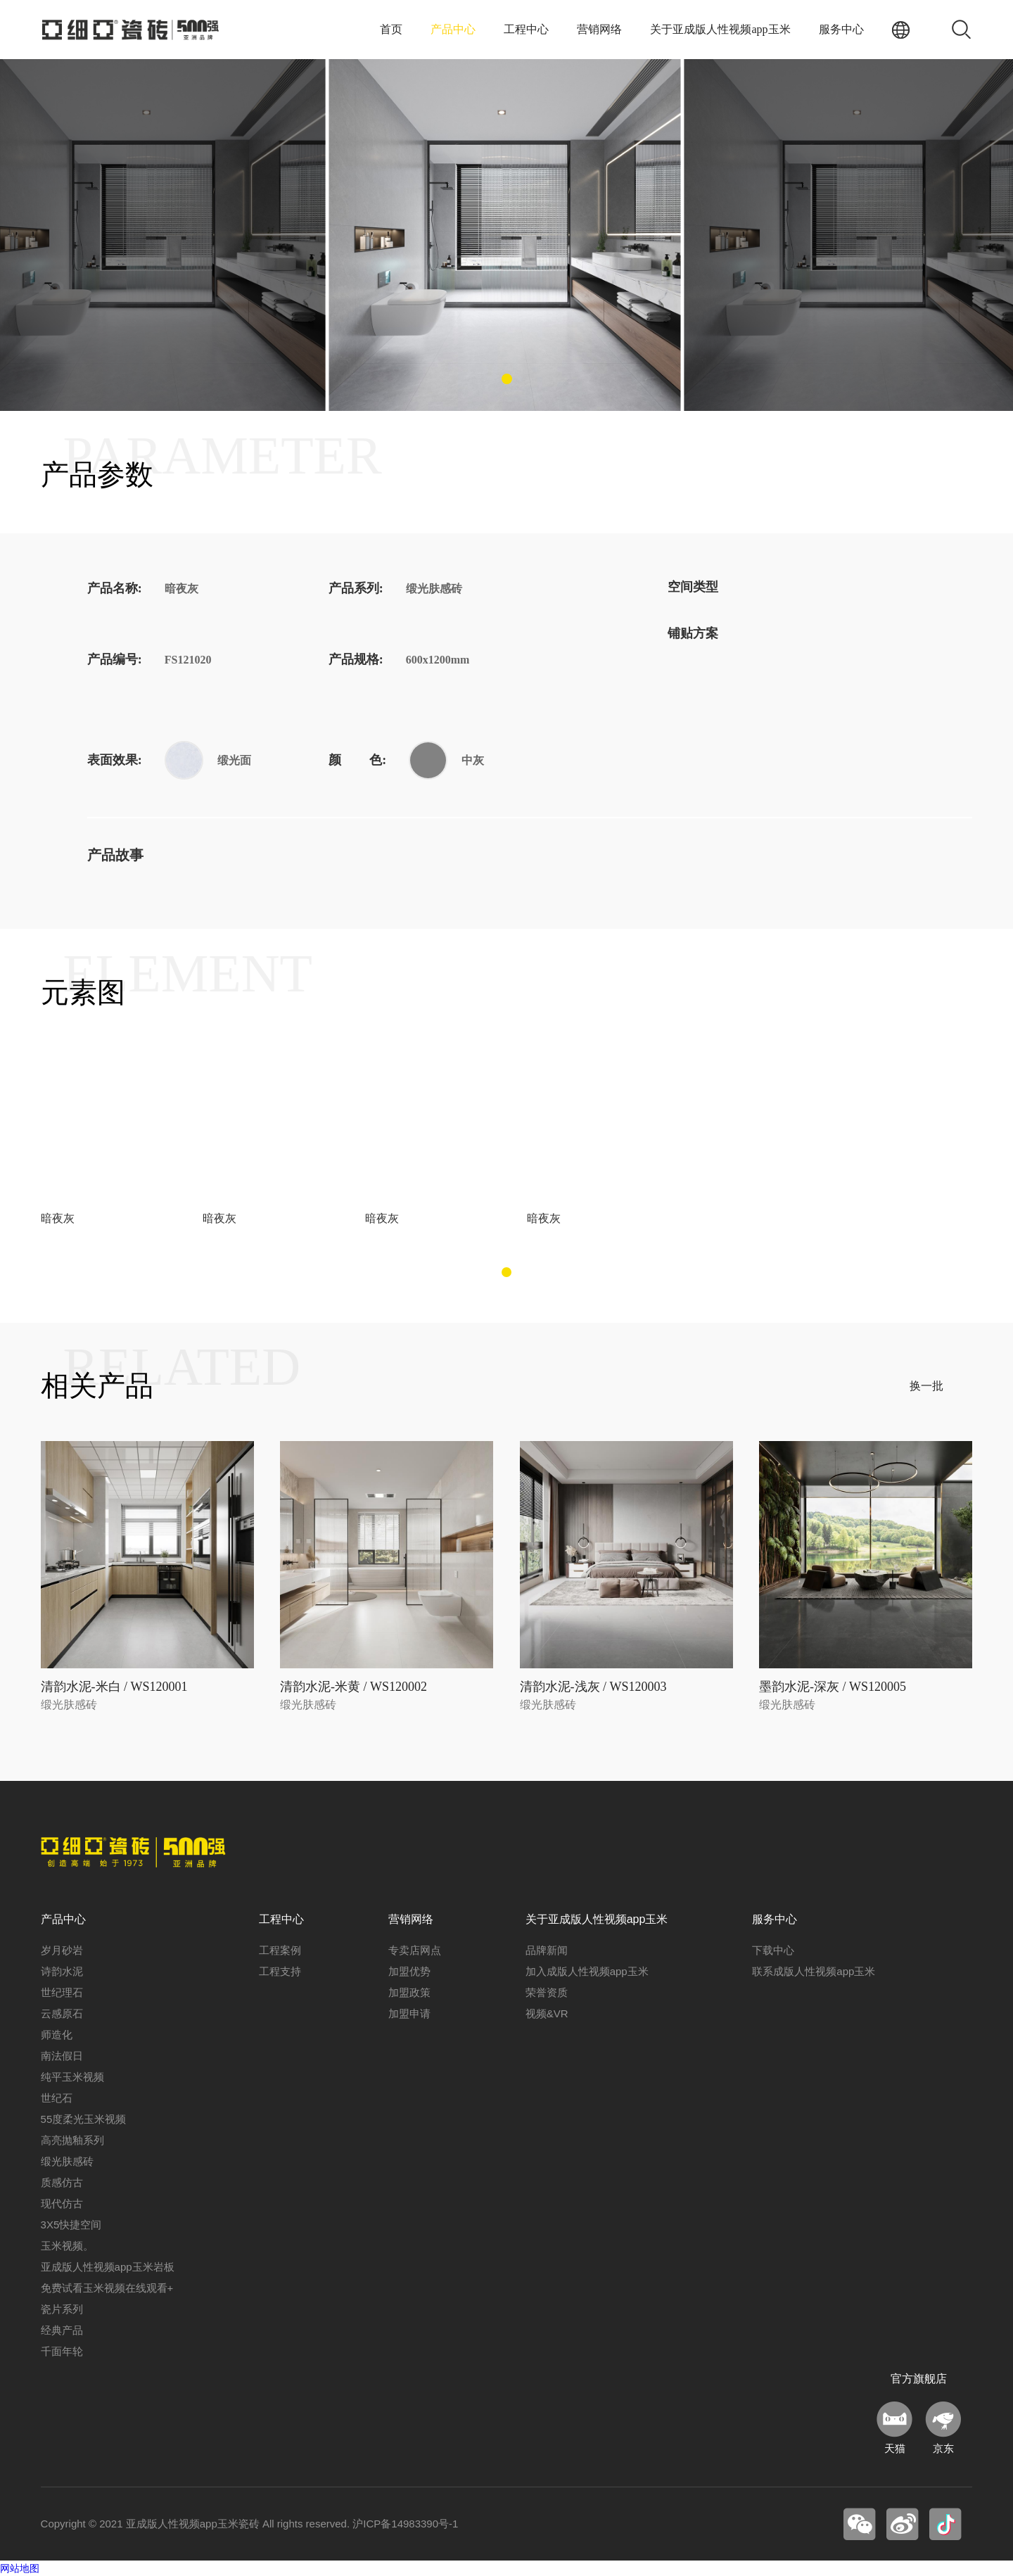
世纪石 (56, 2098)
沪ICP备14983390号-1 (405, 2524)
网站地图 (19, 2568)
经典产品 (62, 2330)
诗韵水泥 (62, 1971)
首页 (391, 29)
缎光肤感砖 (67, 2161)
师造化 (56, 2035)
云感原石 (62, 2013)
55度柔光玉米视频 (84, 2119)
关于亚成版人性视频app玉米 (720, 29)
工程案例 (280, 1950)
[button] (507, 379)
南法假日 (62, 2056)
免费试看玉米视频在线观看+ (107, 2288)
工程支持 (280, 1971)
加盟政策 (409, 1992)
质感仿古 (62, 2182)
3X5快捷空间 (71, 2225)
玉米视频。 (67, 2246)
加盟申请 (409, 2013)
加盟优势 (409, 1971)
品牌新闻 (546, 1950)
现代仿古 (62, 2203)
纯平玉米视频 (72, 2077)
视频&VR (546, 2013)
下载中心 (773, 1950)
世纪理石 (62, 1992)
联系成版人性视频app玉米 (813, 1971)
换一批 (926, 1386)
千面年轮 (62, 2351)
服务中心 (841, 29)
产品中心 (453, 29)
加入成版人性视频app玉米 (587, 1971)
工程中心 (526, 29)
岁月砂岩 (62, 1950)
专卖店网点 (414, 1950)
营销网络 (599, 29)
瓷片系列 (62, 2309)
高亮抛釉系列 (72, 2140)
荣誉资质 (546, 1992)
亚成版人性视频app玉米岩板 (107, 2267)
